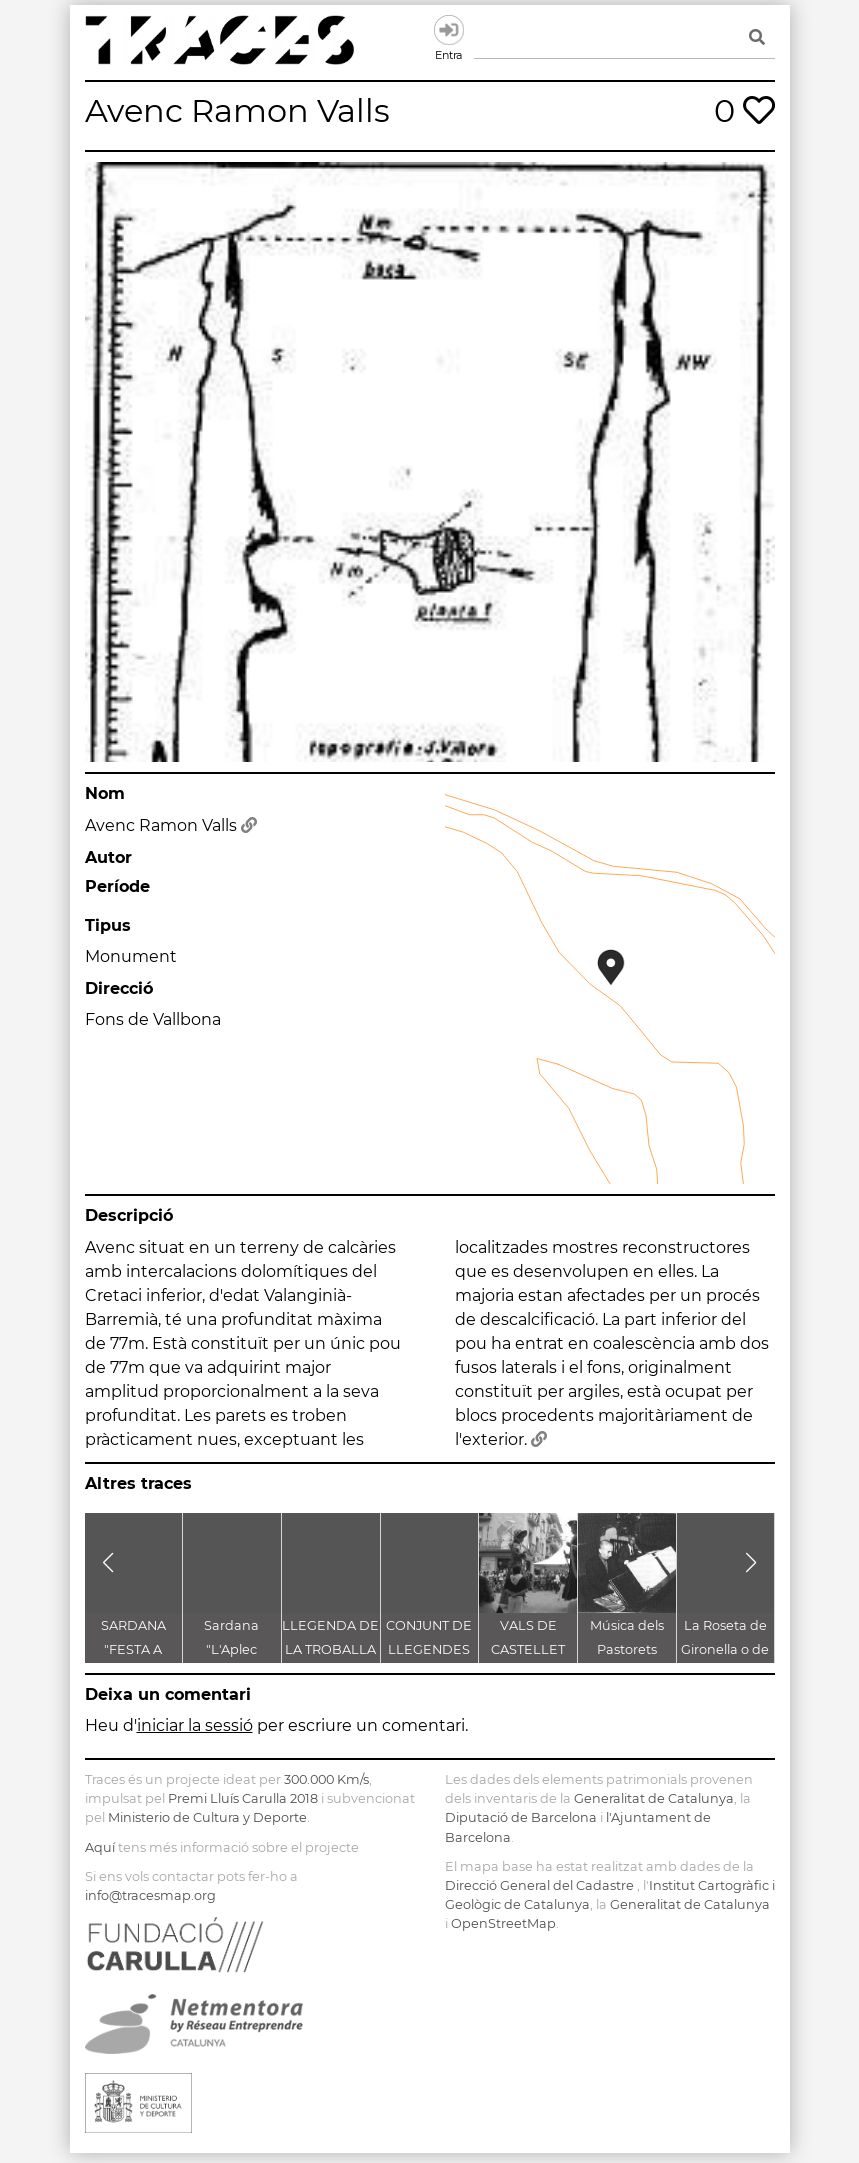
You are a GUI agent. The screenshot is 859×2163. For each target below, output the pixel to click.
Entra (449, 30)
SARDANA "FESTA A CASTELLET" (133, 1649)
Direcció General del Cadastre (539, 1885)
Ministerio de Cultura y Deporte (207, 1817)
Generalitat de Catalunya (654, 1798)
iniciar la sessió (195, 1725)
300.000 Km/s (326, 1779)
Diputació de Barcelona (521, 1817)
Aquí (100, 1847)
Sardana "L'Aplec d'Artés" (231, 1649)
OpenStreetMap (503, 1923)
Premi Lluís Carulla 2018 (243, 1798)
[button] (108, 1563)
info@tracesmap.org (150, 1895)
